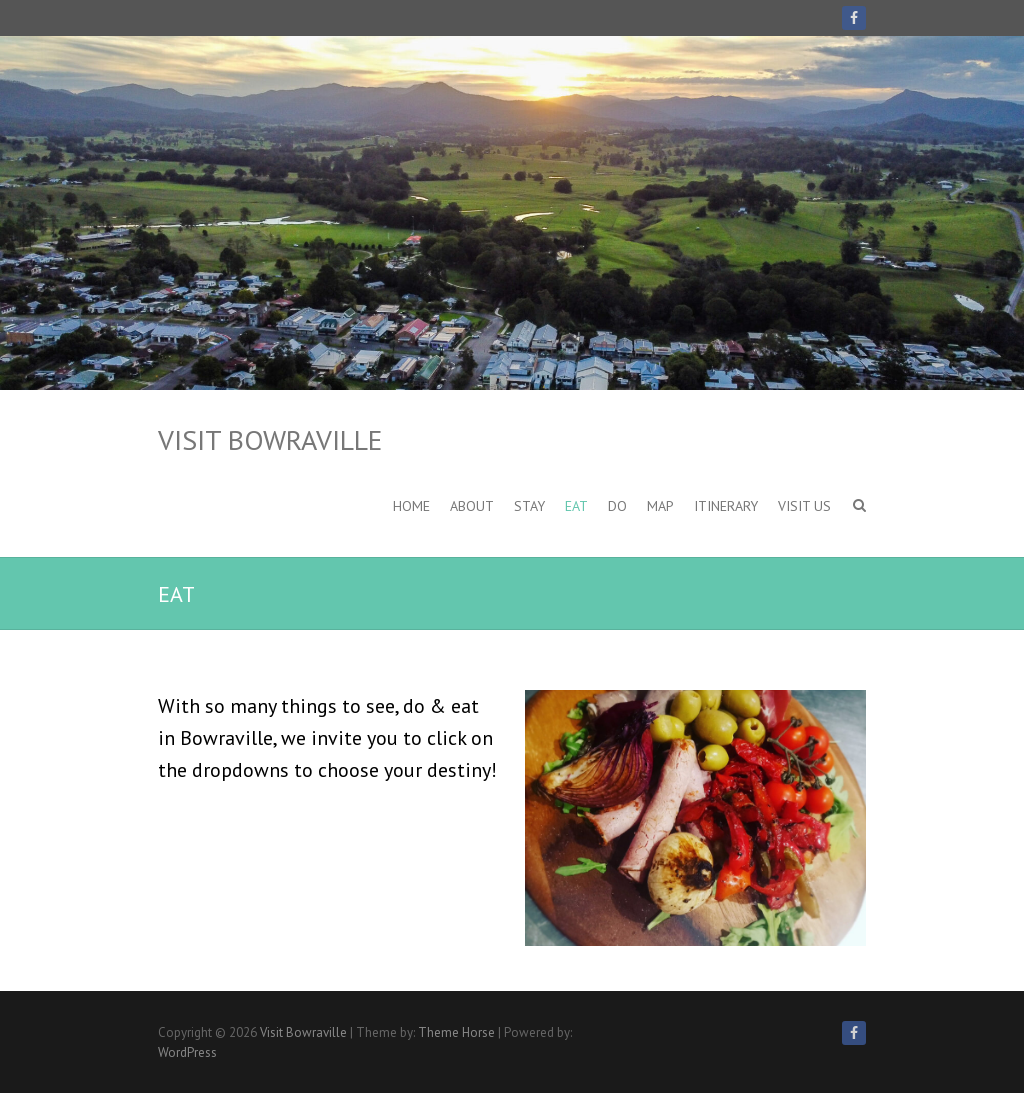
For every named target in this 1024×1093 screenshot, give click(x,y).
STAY (529, 506)
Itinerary (726, 506)
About (472, 506)
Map (660, 506)
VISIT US (804, 506)
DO (617, 506)
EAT (576, 506)
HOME (411, 506)
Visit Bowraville (270, 439)
